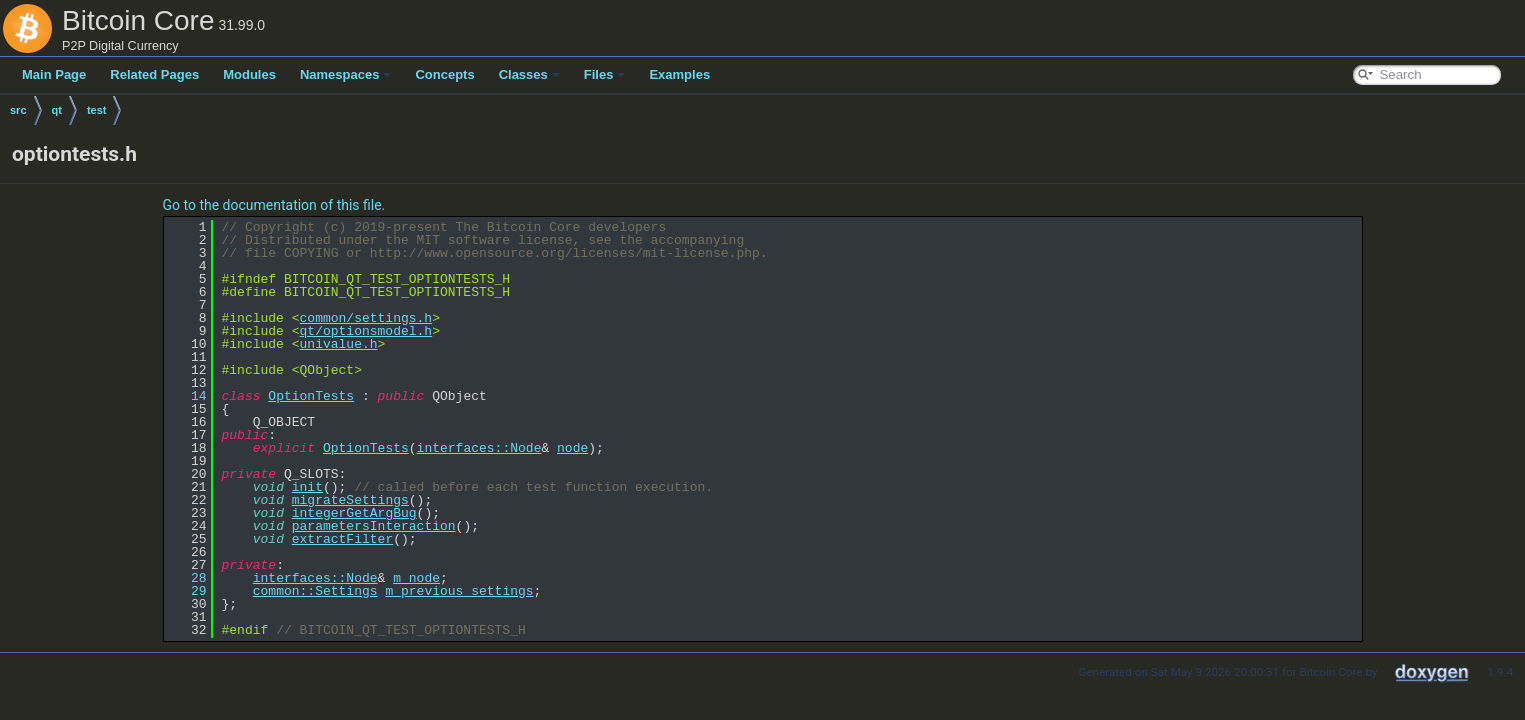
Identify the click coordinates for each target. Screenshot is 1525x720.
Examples (679, 74)
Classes (529, 74)
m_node (416, 578)
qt (57, 110)
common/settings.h (366, 318)
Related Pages (154, 74)
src (18, 110)
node (572, 448)
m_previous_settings (459, 591)
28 (187, 578)
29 (187, 591)
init (307, 487)
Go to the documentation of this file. (274, 205)
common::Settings (315, 591)
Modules (249, 74)
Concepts (444, 74)
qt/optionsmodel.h (366, 331)
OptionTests (311, 396)
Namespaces (346, 74)
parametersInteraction (374, 526)
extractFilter (342, 539)
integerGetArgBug (354, 513)
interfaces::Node (479, 448)
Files (605, 74)
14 (187, 396)
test (97, 110)
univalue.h (339, 344)
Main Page (54, 74)
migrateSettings (350, 500)
